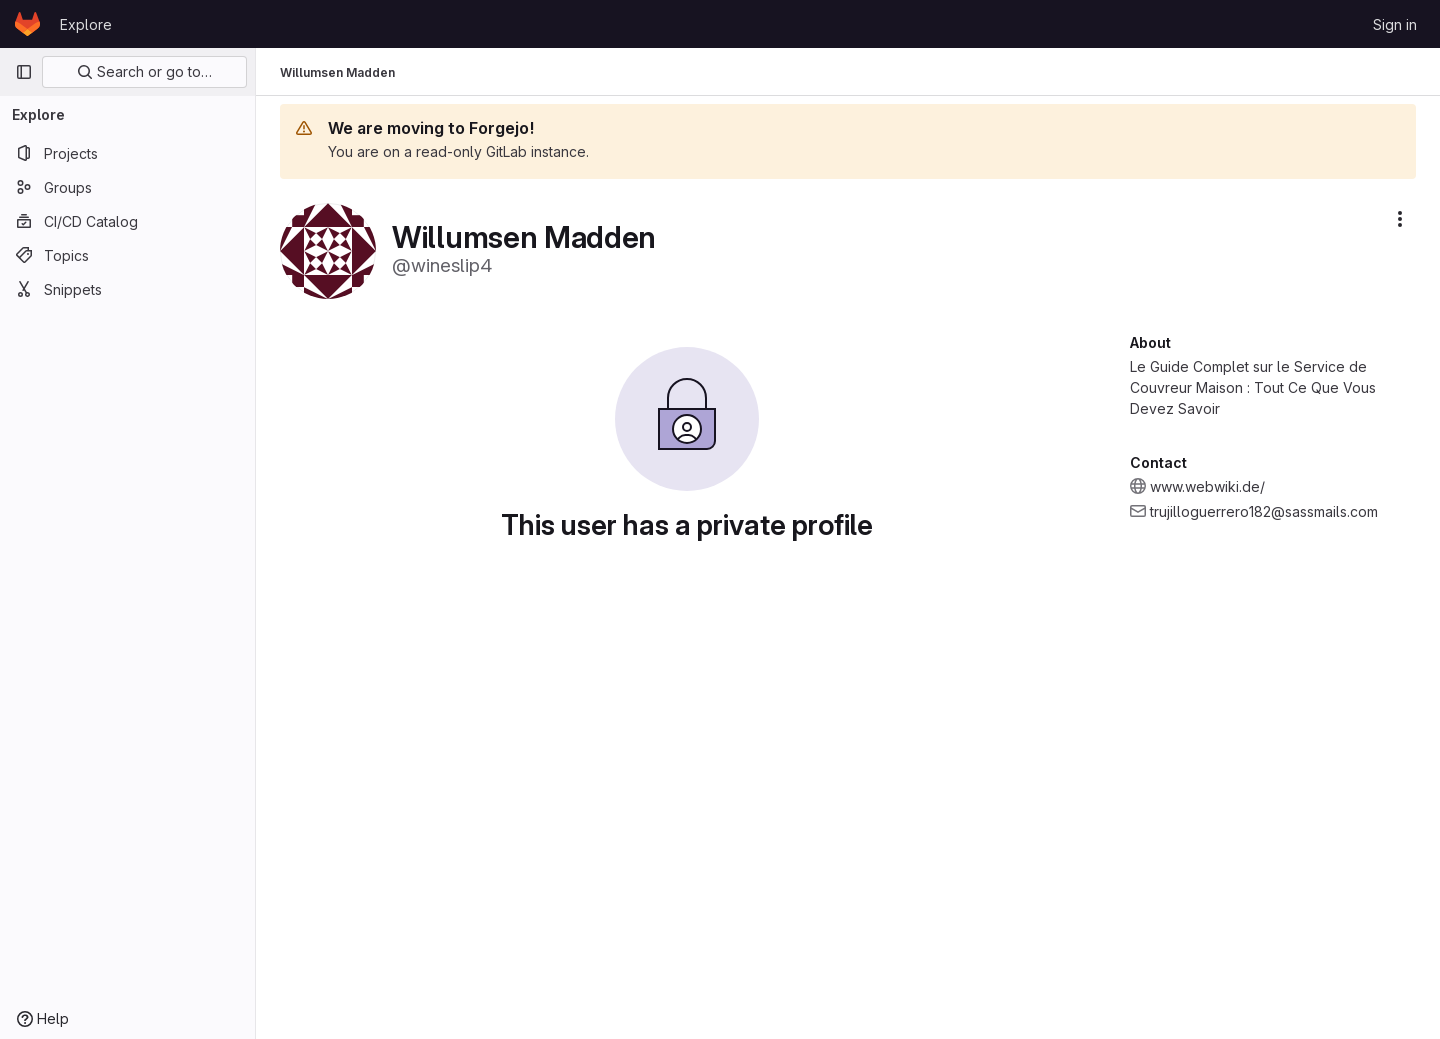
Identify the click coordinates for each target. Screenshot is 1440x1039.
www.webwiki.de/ (1207, 486)
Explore (86, 24)
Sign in (1395, 24)
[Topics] (127, 255)
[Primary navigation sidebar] (24, 72)
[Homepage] (27, 24)
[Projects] (127, 153)
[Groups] (127, 187)
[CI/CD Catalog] (127, 221)
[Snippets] (127, 289)
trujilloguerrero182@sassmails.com (1264, 511)
